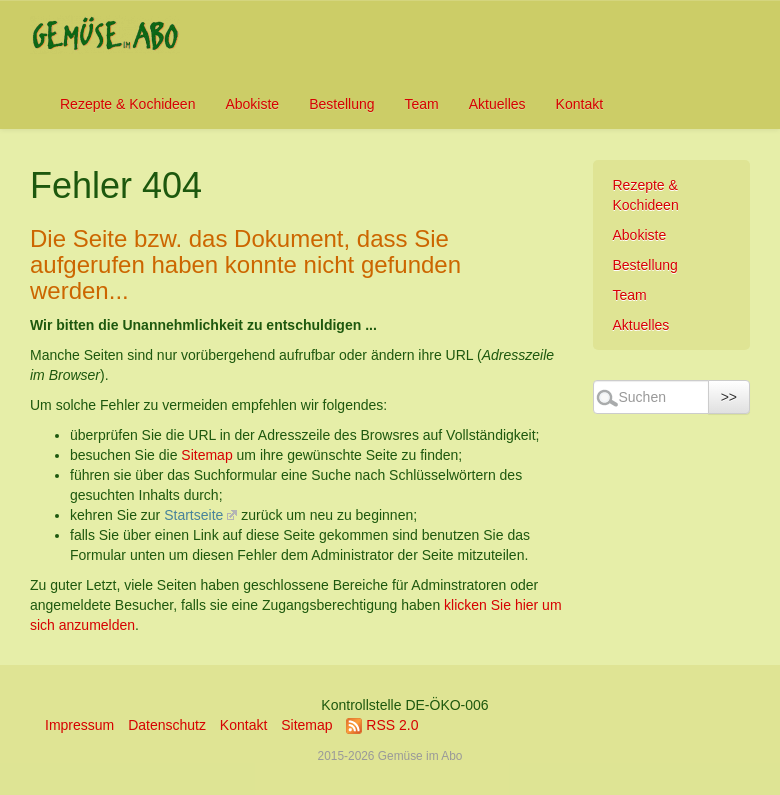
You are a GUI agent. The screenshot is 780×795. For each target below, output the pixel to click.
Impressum (79, 725)
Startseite (193, 515)
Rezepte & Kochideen (127, 104)
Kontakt (579, 104)
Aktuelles (497, 104)
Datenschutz (167, 725)
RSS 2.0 (382, 725)
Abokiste (252, 104)
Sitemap (206, 455)
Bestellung (341, 104)
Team (422, 104)
